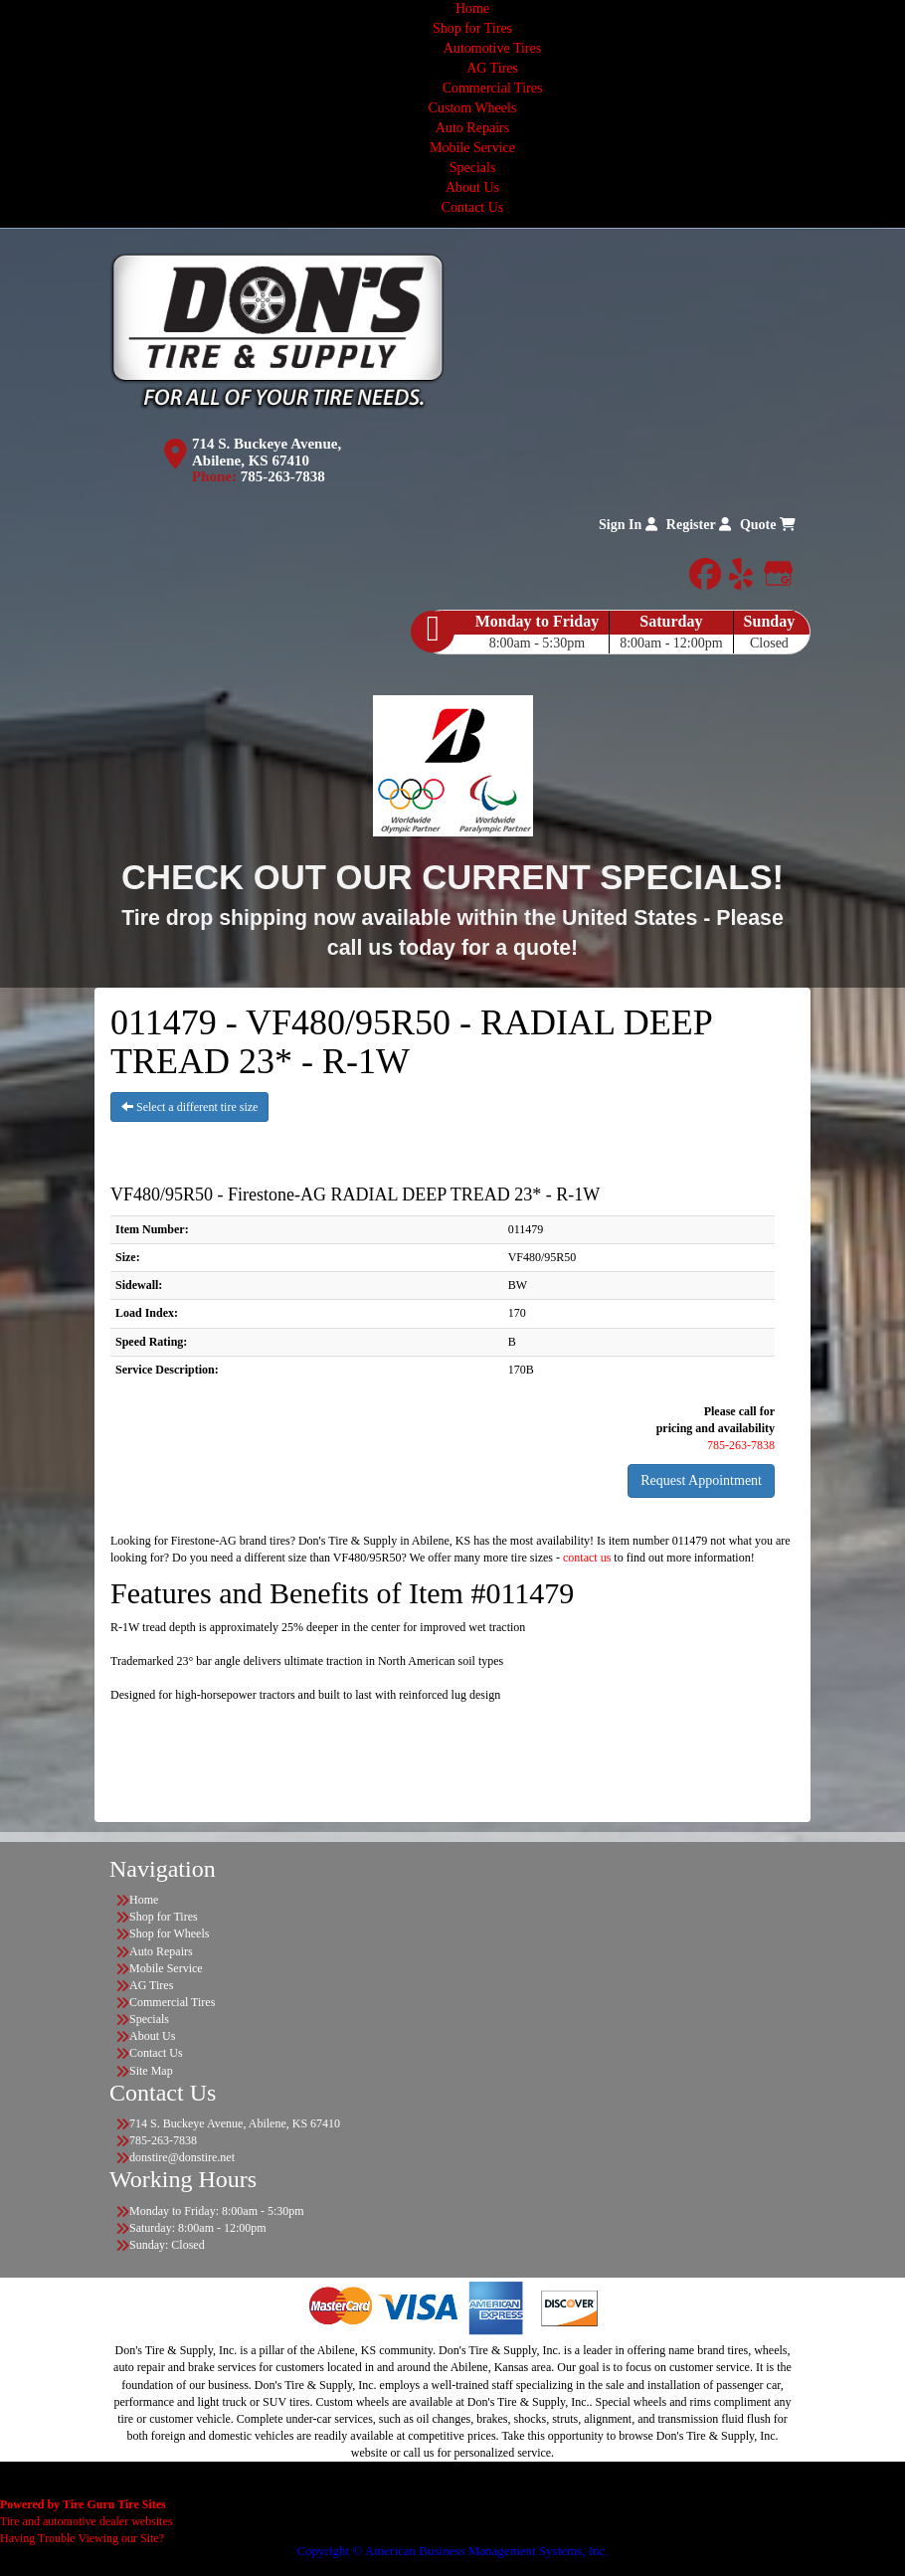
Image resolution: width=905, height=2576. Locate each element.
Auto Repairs (472, 127)
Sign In (628, 524)
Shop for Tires (472, 28)
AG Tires (492, 68)
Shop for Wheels (169, 1933)
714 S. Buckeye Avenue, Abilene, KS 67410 (266, 452)
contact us (587, 1557)
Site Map (151, 2071)
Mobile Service (472, 147)
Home (472, 8)
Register (698, 524)
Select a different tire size (189, 1107)
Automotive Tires (492, 48)
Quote (768, 524)
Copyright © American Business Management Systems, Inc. (452, 2550)
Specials (473, 167)
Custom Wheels (473, 107)
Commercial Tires (493, 88)
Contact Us (473, 207)
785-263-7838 (283, 476)
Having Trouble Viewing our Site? (82, 2538)
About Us (472, 187)
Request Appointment (701, 1480)
